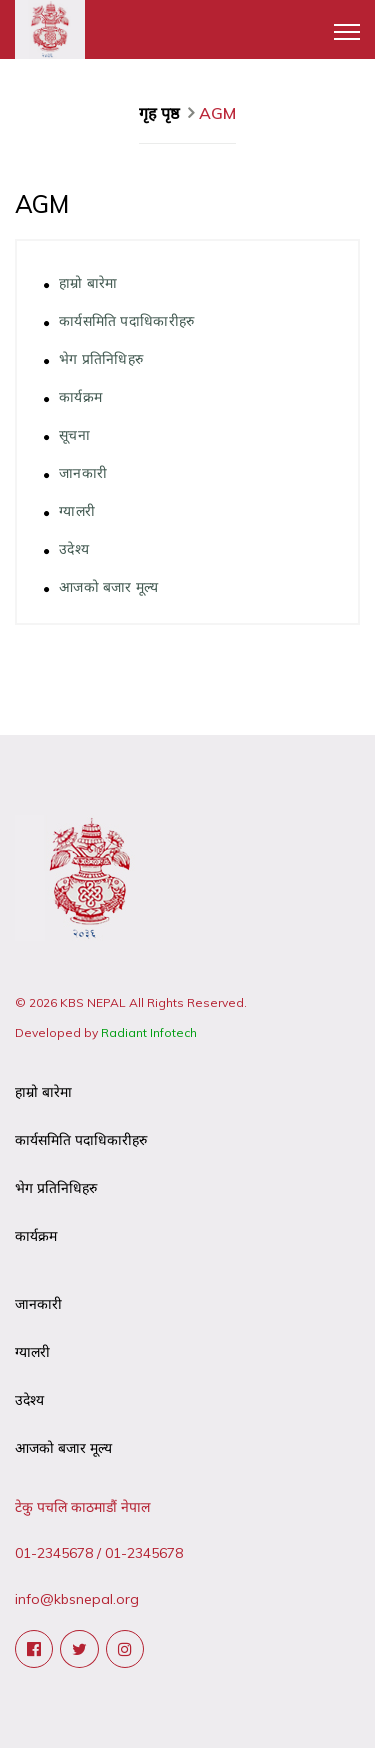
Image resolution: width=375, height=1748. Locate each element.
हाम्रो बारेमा (88, 282)
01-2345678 (54, 1553)
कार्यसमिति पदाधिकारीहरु (127, 320)
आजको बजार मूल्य (109, 586)
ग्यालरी (77, 510)
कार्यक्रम (80, 396)
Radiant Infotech (149, 1032)
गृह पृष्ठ (161, 113)
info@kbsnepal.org (77, 1599)
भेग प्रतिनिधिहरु (101, 358)
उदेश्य (74, 548)
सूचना (74, 434)
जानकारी (83, 472)
